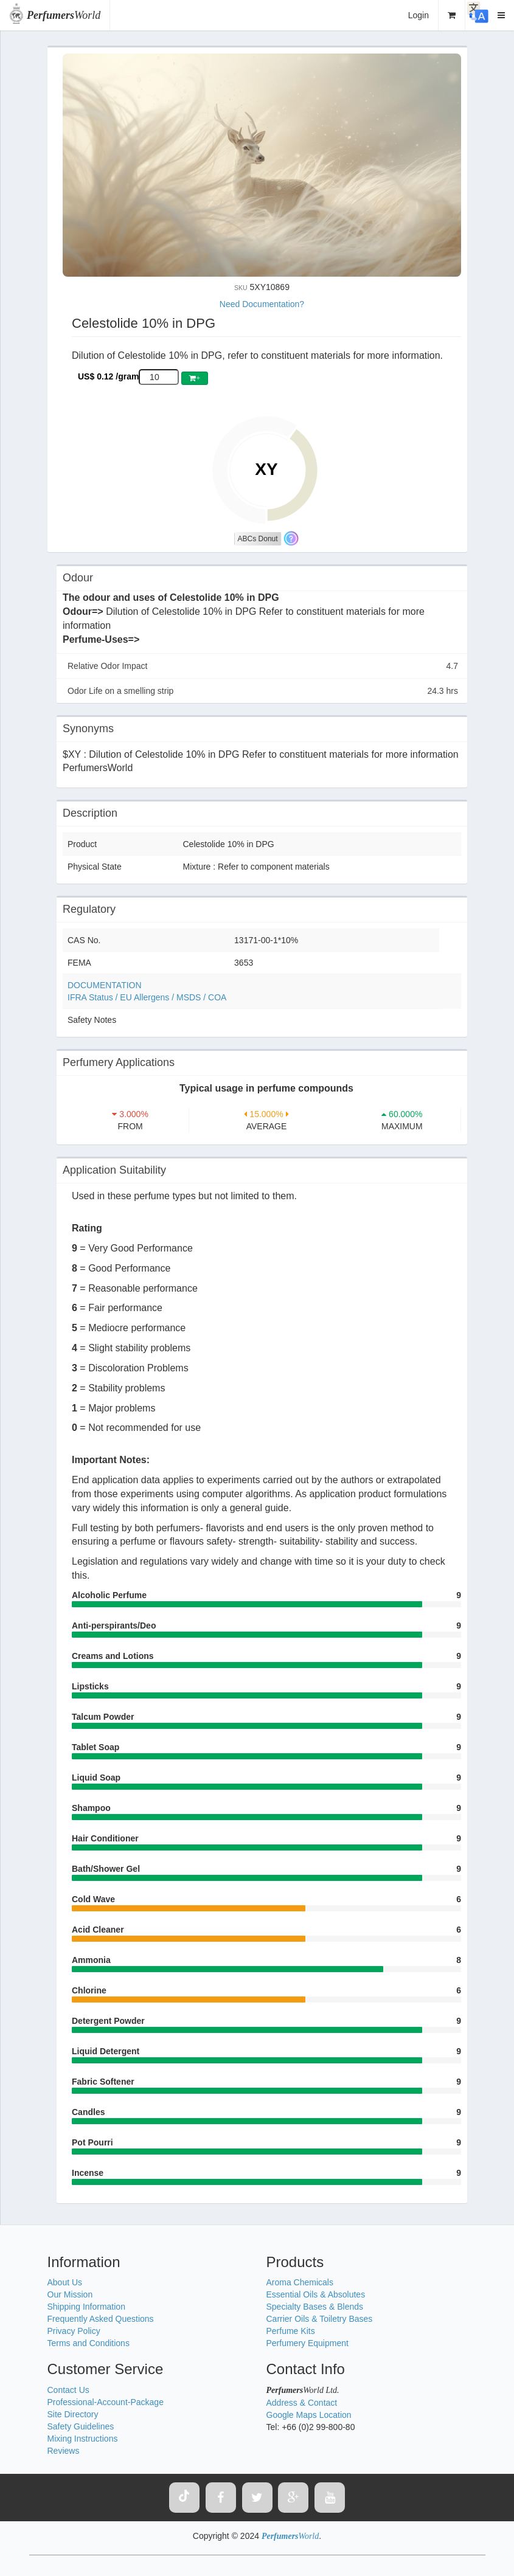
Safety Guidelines (80, 2426)
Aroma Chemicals (299, 2282)
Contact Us (68, 2390)
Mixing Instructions (82, 2438)
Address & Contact (302, 2403)
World (63, 15)
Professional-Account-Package (105, 2402)
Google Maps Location (309, 2415)
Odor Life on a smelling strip (263, 691)
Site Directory (73, 2414)
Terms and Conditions (88, 2343)
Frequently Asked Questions (100, 2319)
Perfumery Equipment (307, 2343)
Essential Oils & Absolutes (316, 2294)
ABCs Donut (258, 539)
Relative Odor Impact (263, 666)
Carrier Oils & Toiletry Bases (319, 2319)
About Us (65, 2282)
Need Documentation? (262, 304)
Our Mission (70, 2294)
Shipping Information (86, 2306)
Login (418, 15)
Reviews (63, 2451)
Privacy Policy (73, 2331)
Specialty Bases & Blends (315, 2306)
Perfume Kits (290, 2331)
